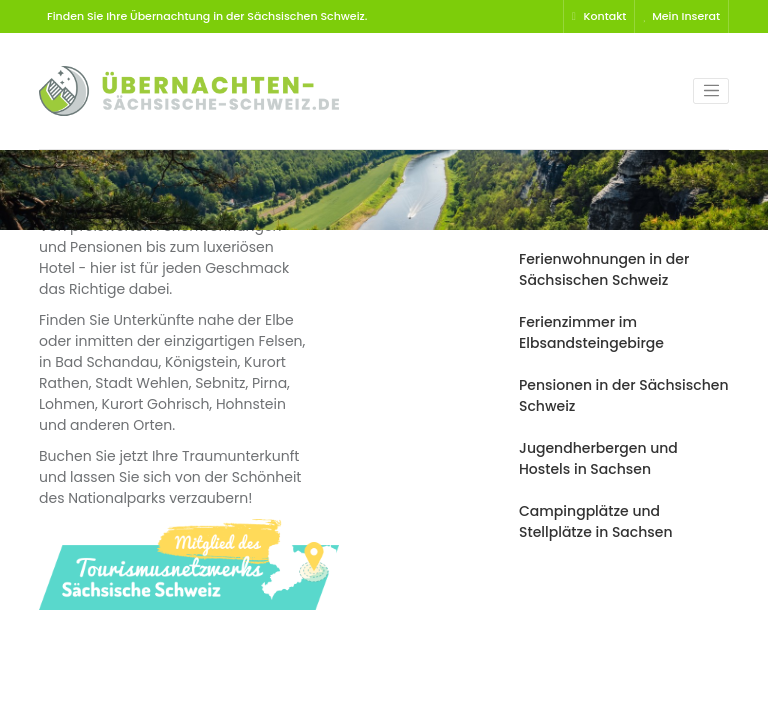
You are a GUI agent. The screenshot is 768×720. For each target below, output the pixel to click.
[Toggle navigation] (711, 91)
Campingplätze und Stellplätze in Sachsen (596, 521)
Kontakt (599, 16)
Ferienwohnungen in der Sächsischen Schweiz (604, 269)
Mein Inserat (681, 16)
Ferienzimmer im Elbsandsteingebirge (591, 332)
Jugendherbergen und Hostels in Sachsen (598, 458)
